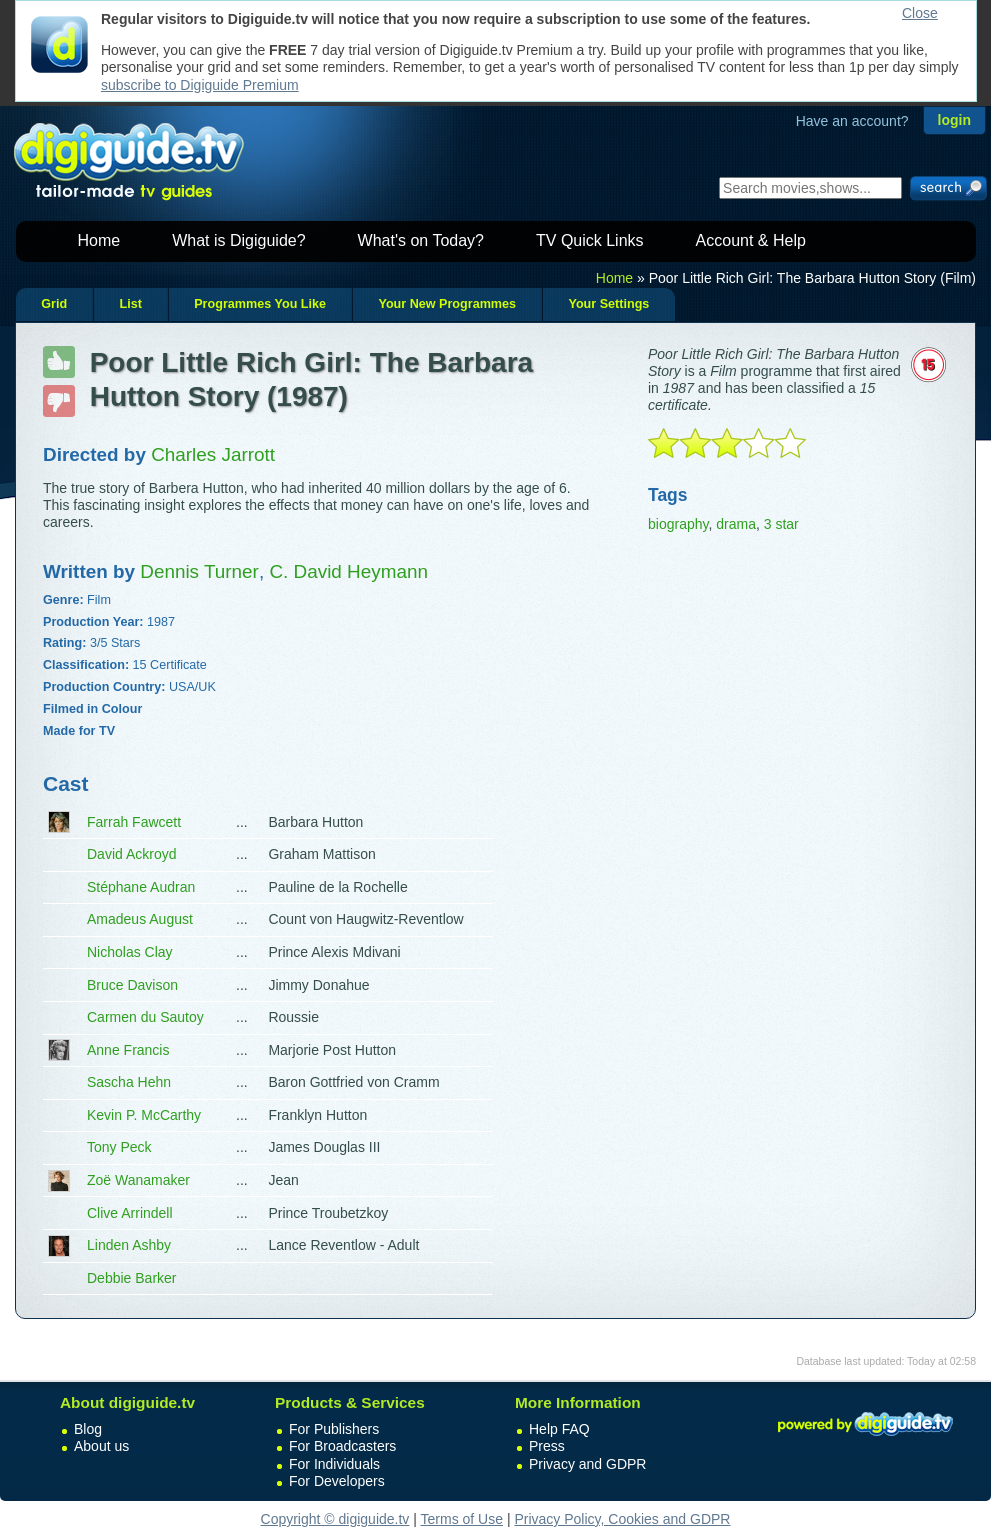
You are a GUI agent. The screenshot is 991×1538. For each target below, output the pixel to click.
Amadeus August (140, 919)
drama (736, 524)
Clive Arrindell (130, 1213)
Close (920, 13)
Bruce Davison (132, 985)
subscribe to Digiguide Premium (200, 85)
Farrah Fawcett (134, 822)
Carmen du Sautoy (145, 1017)
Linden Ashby (129, 1245)
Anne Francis (128, 1050)
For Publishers (334, 1429)
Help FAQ (559, 1429)
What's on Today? (421, 240)
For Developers (337, 1481)
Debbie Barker (132, 1278)
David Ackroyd (131, 854)
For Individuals (334, 1464)
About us (101, 1446)
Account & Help (751, 240)
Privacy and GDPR (587, 1464)
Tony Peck (119, 1147)
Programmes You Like (260, 304)
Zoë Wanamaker (138, 1180)
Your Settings (608, 304)
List (130, 304)
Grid (54, 304)
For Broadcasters (342, 1446)
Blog (88, 1429)
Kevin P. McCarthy (144, 1115)
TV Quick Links (590, 240)
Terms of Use (462, 1519)
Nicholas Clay (130, 952)
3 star (781, 524)
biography (678, 524)
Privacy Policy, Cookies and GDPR (622, 1519)
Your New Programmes (447, 304)
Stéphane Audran (141, 887)
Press (547, 1446)
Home (99, 240)
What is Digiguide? (238, 240)
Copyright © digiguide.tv (335, 1519)
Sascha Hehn (129, 1082)
